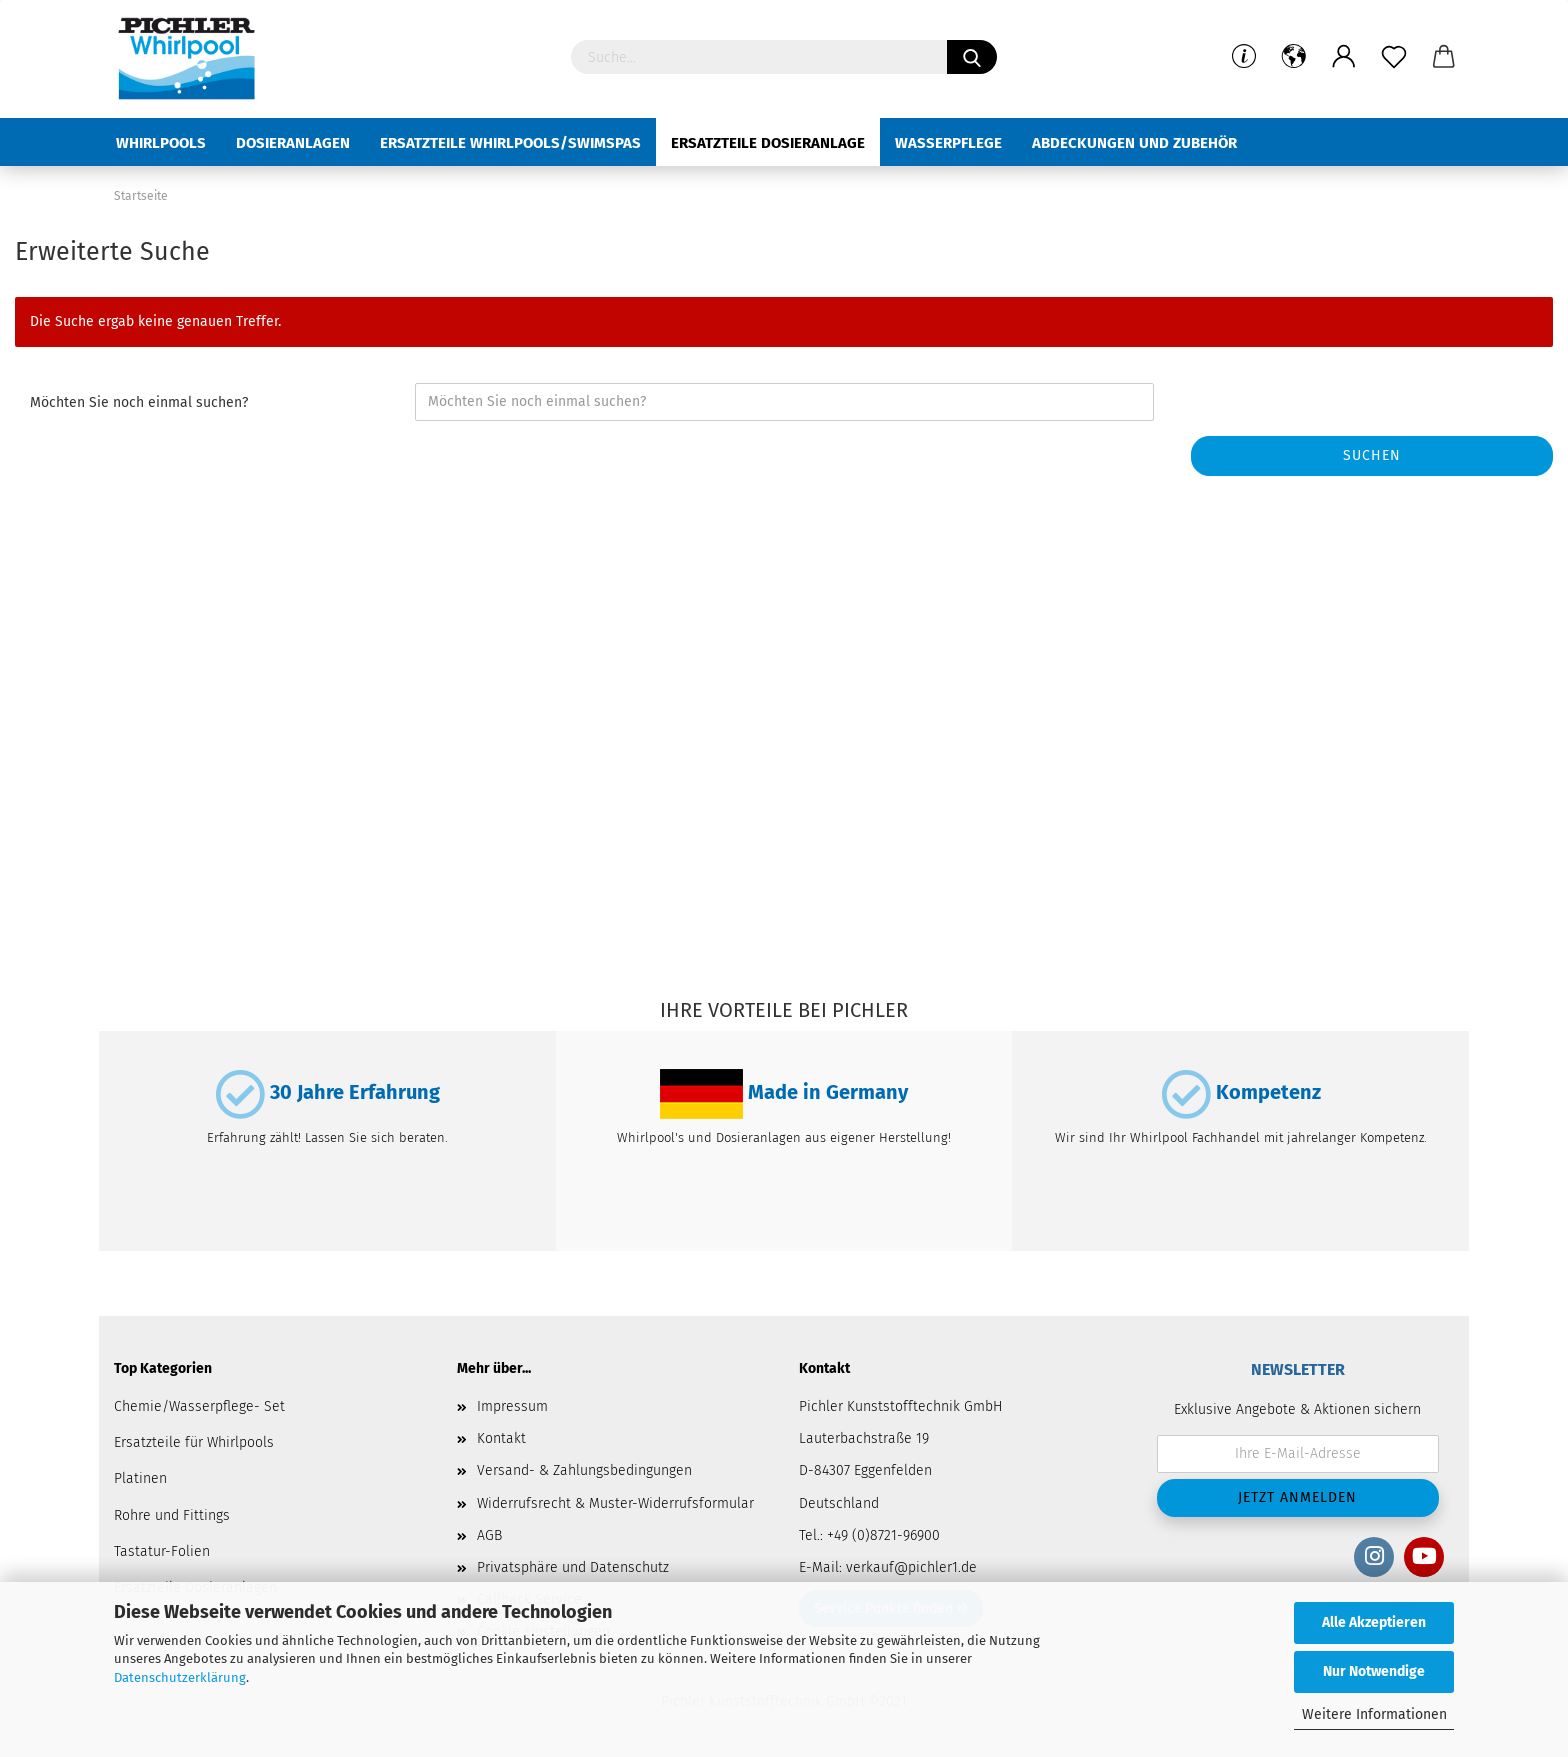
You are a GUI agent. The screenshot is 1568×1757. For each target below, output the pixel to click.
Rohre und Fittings (172, 1515)
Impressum (512, 1406)
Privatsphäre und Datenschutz (573, 1567)
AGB (489, 1535)
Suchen (1372, 455)
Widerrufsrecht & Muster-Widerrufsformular (615, 1503)
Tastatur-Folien (162, 1551)
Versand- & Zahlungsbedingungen (584, 1470)
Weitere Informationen (1374, 1714)
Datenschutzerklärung (180, 1677)
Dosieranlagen (293, 143)
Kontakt (501, 1438)
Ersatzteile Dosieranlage (768, 143)
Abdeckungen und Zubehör (1134, 143)
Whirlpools (161, 143)
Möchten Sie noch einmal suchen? (139, 402)
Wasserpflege (948, 143)
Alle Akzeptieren (1374, 1622)
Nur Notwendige (1374, 1671)
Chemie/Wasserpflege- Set (199, 1406)
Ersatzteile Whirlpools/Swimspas (510, 143)
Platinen (140, 1478)
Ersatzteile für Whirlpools (194, 1442)
